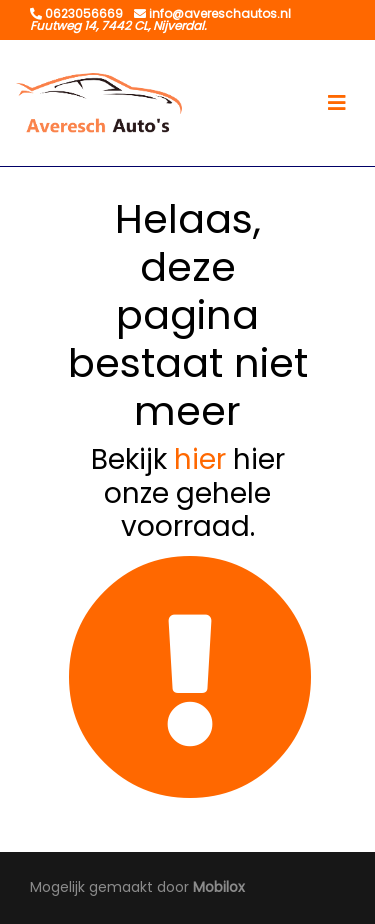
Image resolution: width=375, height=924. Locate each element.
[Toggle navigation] (337, 103)
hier (200, 459)
